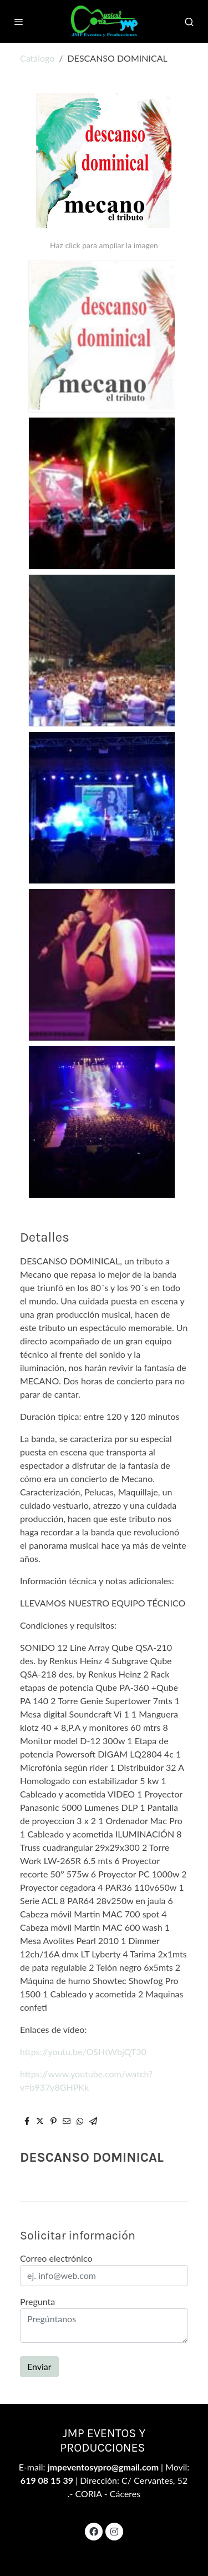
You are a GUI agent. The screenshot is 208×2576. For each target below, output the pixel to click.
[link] (104, 21)
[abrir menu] (19, 22)
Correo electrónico (56, 2258)
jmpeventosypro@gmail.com (104, 2467)
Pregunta (37, 2301)
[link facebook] (94, 2531)
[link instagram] (114, 2531)
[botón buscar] (189, 22)
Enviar (39, 2366)
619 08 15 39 (47, 2480)
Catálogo (37, 58)
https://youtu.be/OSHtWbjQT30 (83, 2051)
